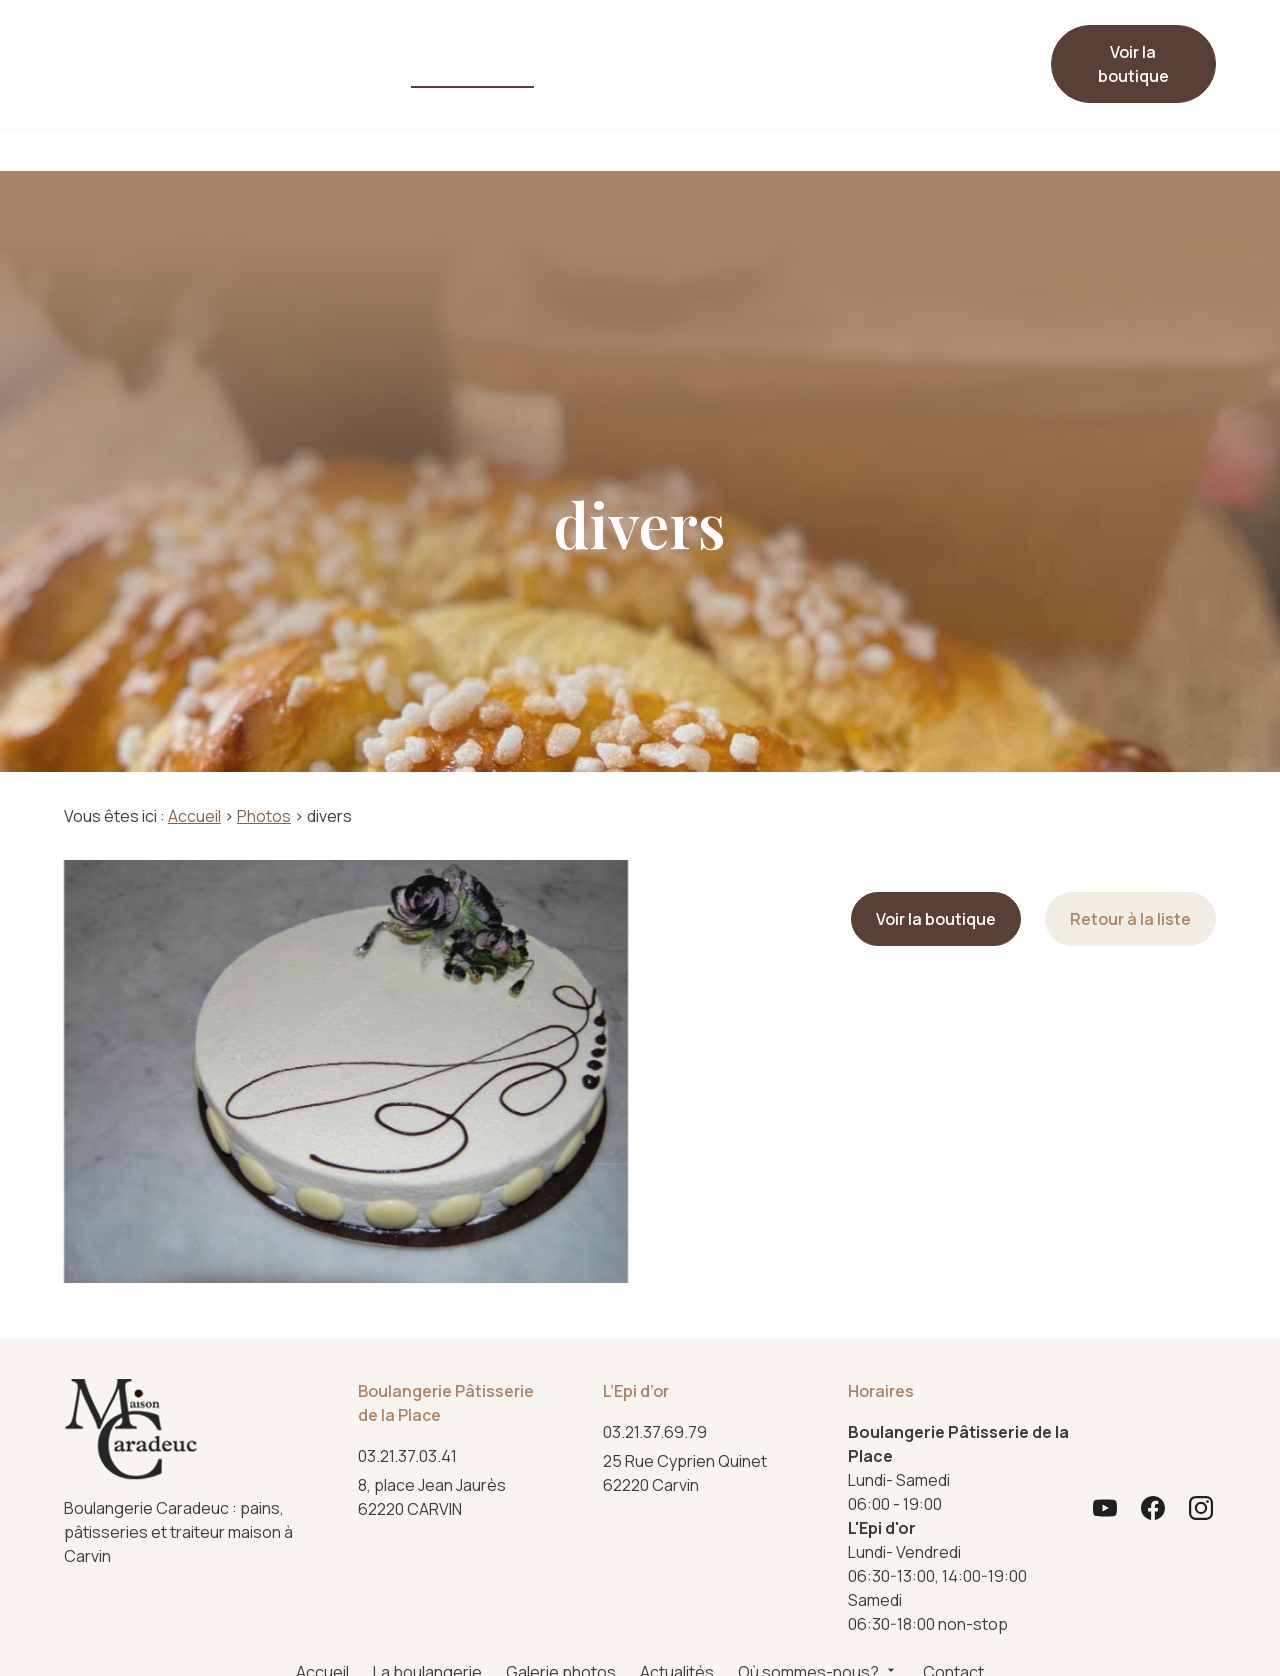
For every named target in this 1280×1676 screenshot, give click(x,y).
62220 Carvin (686, 1472)
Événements (929, 150)
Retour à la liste (1130, 919)
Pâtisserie (496, 150)
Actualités (579, 56)
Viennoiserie (646, 150)
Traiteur (787, 150)
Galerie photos (446, 64)
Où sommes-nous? (702, 56)
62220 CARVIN (435, 1496)
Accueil (254, 56)
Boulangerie (348, 150)
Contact (835, 56)
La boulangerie (341, 64)
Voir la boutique (1133, 64)
